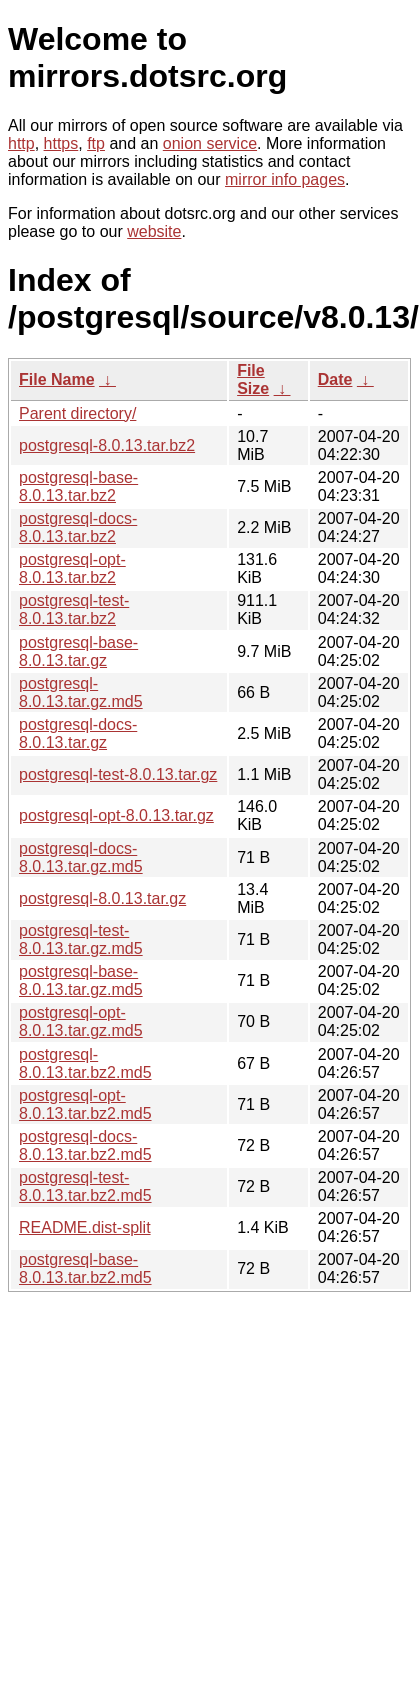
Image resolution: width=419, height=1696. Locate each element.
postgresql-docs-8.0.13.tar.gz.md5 (81, 857)
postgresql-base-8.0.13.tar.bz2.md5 (85, 1268)
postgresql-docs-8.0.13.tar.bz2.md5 (85, 1145)
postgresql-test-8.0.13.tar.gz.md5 (81, 939)
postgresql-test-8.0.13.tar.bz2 (74, 609)
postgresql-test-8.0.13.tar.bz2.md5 (85, 1186)
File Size (253, 379)
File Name (57, 379)
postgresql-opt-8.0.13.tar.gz (116, 815)
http (21, 143)
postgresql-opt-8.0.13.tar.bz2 (72, 568)
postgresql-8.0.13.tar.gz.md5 (81, 692)
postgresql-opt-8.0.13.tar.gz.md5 (81, 1021)
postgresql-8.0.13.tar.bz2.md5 (85, 1063)
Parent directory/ (77, 413)
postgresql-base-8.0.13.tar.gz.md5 (81, 980)
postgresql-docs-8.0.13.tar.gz (78, 733)
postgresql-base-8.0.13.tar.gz (78, 651)
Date (335, 379)
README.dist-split (85, 1227)
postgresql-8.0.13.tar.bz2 (107, 445)
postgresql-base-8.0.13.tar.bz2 (78, 486)
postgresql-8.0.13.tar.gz (102, 898)
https (61, 143)
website (154, 231)
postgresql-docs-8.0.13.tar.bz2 (78, 527)
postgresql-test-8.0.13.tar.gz (118, 774)
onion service (210, 143)
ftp (96, 143)
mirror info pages (285, 179)
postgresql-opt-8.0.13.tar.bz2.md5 (85, 1104)
